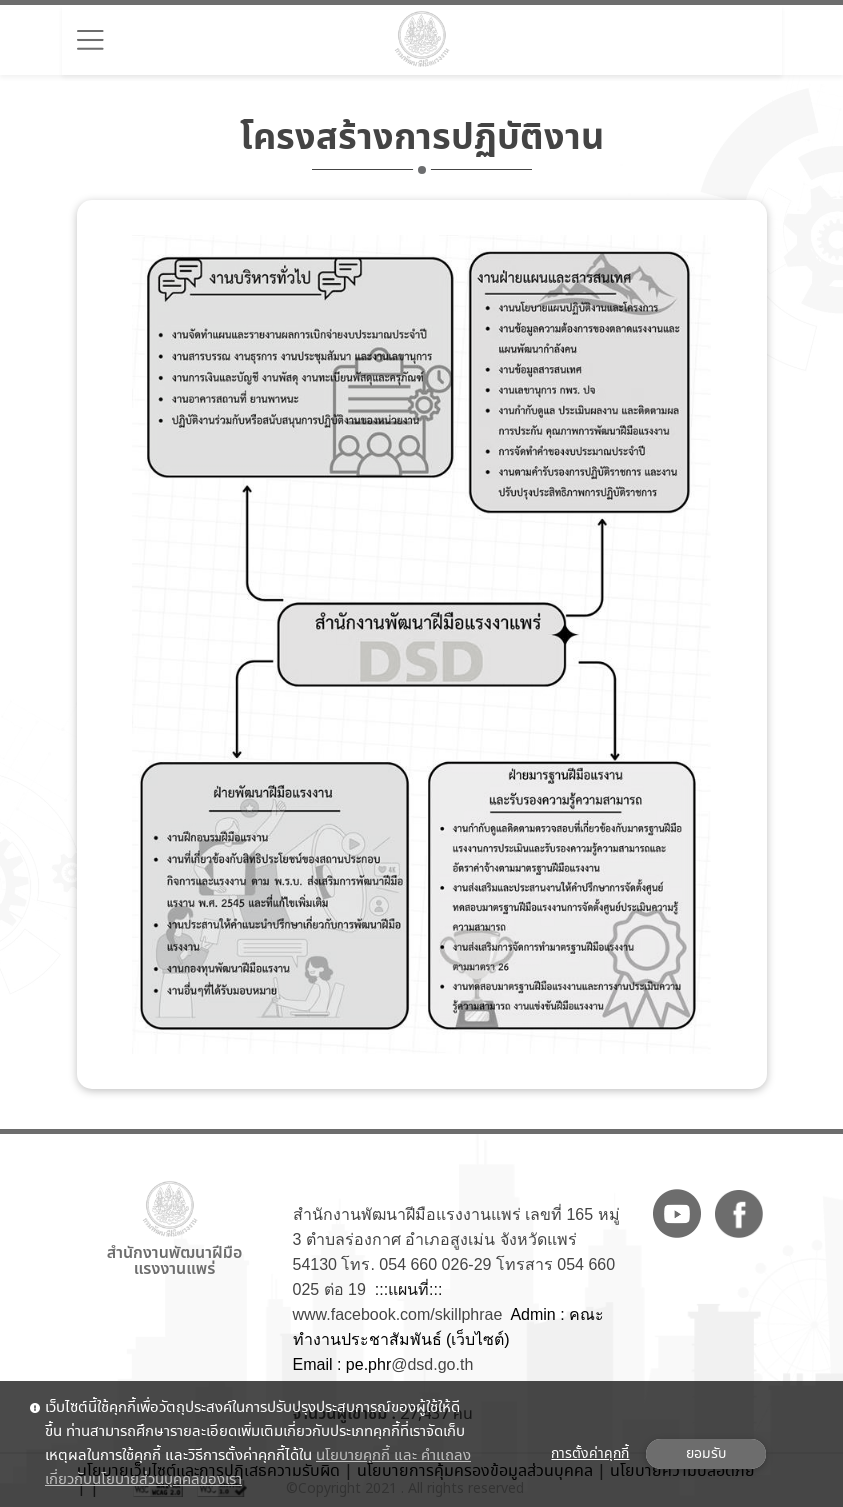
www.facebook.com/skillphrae (398, 1314)
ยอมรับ (706, 1454)
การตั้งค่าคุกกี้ (590, 1454)
